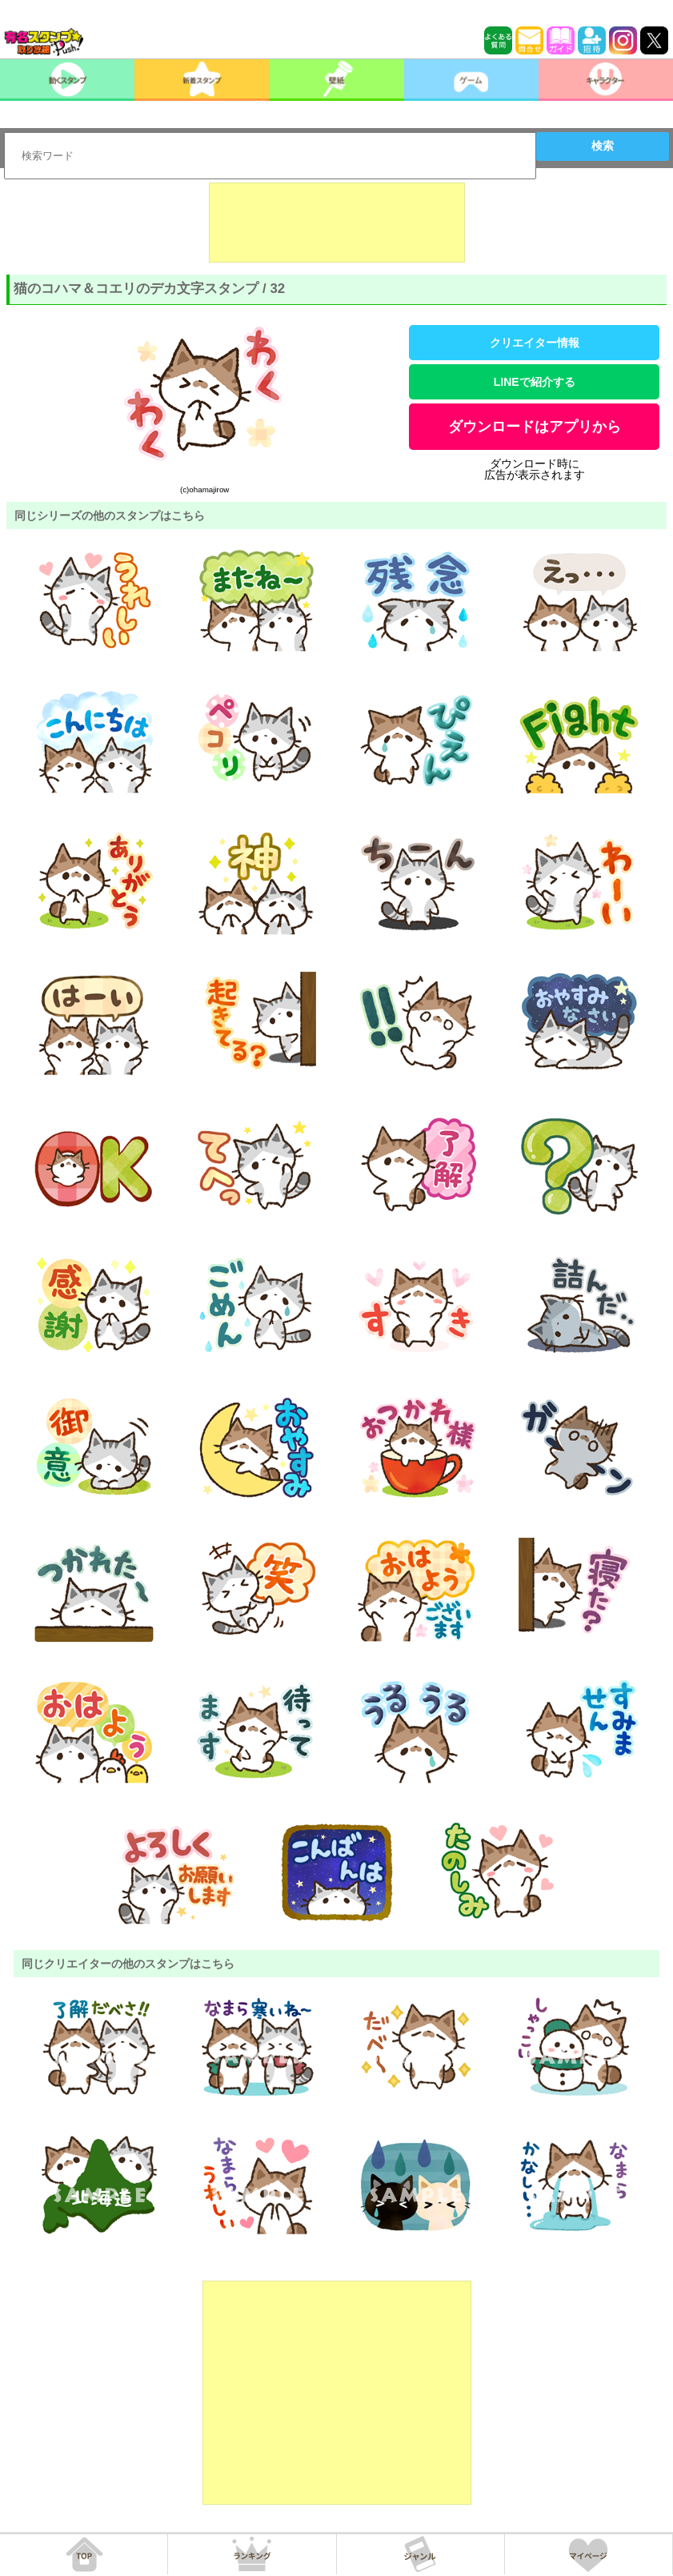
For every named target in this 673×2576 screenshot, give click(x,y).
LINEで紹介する (534, 381)
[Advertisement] (337, 223)
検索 (602, 145)
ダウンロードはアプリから (534, 427)
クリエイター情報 (534, 342)
